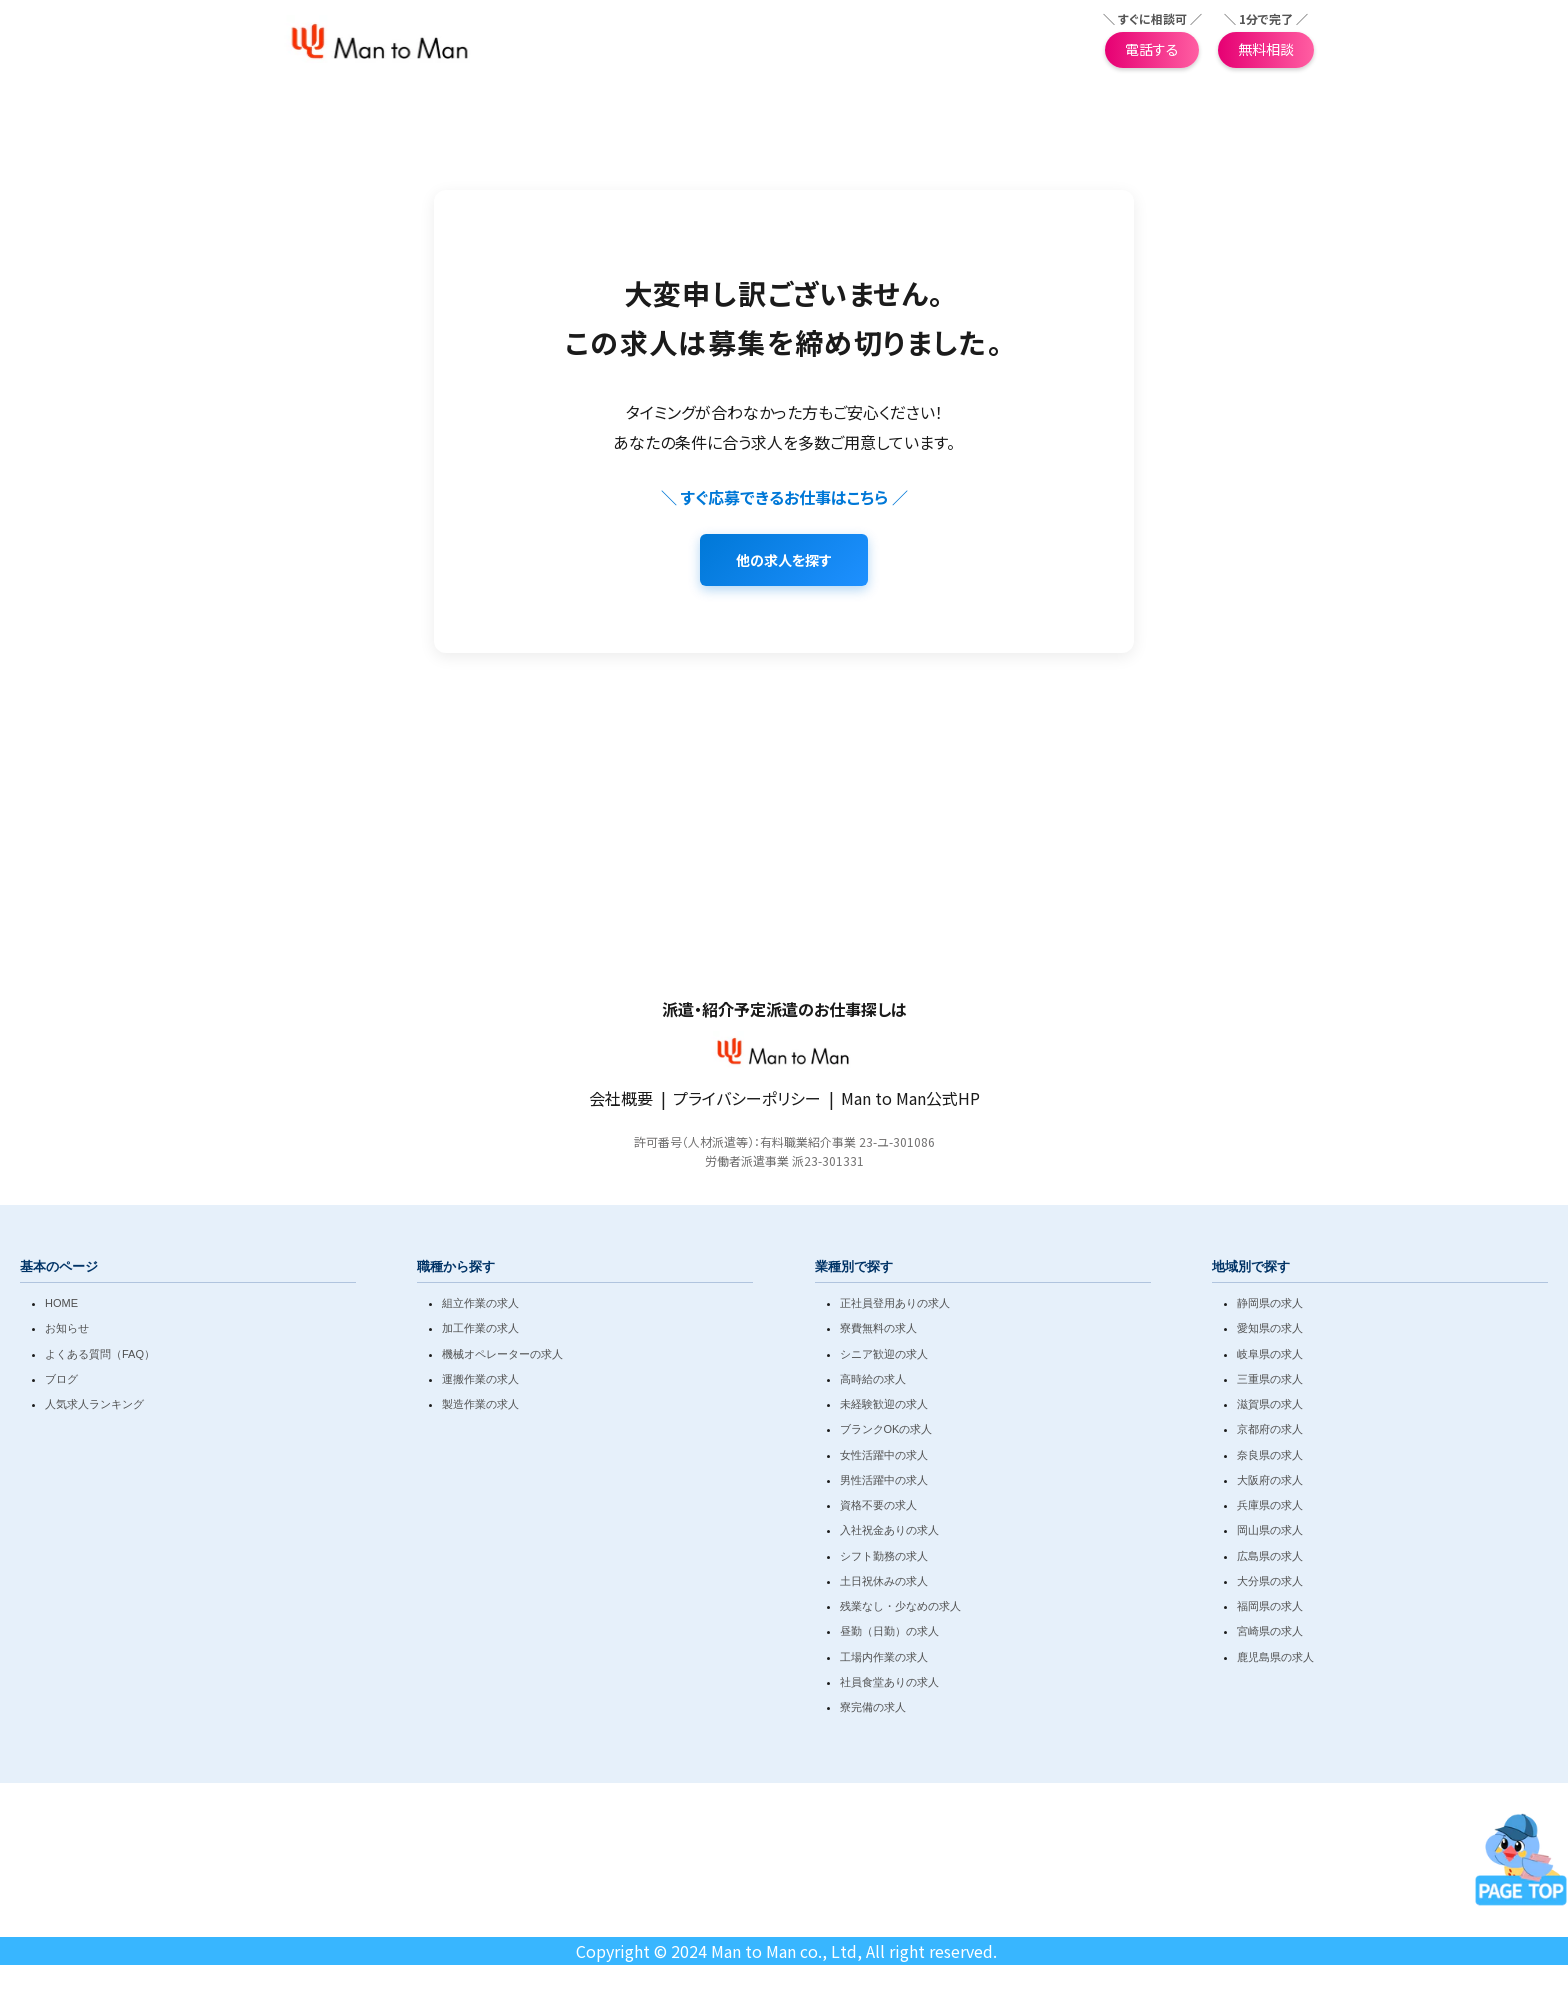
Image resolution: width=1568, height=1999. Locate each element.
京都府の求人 (1270, 1433)
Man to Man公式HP (910, 1102)
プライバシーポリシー (747, 1102)
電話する (1152, 51)
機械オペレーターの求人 (502, 1357)
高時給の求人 (873, 1383)
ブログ (61, 1383)
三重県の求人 (1270, 1383)
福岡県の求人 (1270, 1610)
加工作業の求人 (480, 1332)
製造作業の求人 (480, 1408)
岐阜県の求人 (1270, 1357)
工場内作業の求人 (884, 1660)
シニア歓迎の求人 (884, 1357)
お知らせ (67, 1332)
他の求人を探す (784, 564)
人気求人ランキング (94, 1408)
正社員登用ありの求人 (895, 1307)
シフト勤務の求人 (884, 1559)
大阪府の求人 (1270, 1484)
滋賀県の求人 (1270, 1408)
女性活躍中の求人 (884, 1458)
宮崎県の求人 (1270, 1635)
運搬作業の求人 (480, 1383)
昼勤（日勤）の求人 (889, 1635)
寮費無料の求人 (878, 1332)
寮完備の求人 (873, 1711)
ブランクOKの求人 (886, 1433)
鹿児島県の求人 (1275, 1660)
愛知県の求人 (1270, 1332)
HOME (61, 1307)
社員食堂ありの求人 (889, 1686)
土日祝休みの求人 (884, 1585)
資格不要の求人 (878, 1509)
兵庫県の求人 (1270, 1509)
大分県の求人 (1270, 1585)
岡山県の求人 (1270, 1534)
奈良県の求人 (1270, 1458)
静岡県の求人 (1270, 1307)
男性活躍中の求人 (884, 1484)
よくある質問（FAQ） (100, 1357)
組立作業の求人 (480, 1307)
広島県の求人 (1270, 1559)
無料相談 (1266, 51)
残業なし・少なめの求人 (900, 1610)
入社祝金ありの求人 (889, 1534)
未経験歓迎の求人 (884, 1408)
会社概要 (621, 1102)
